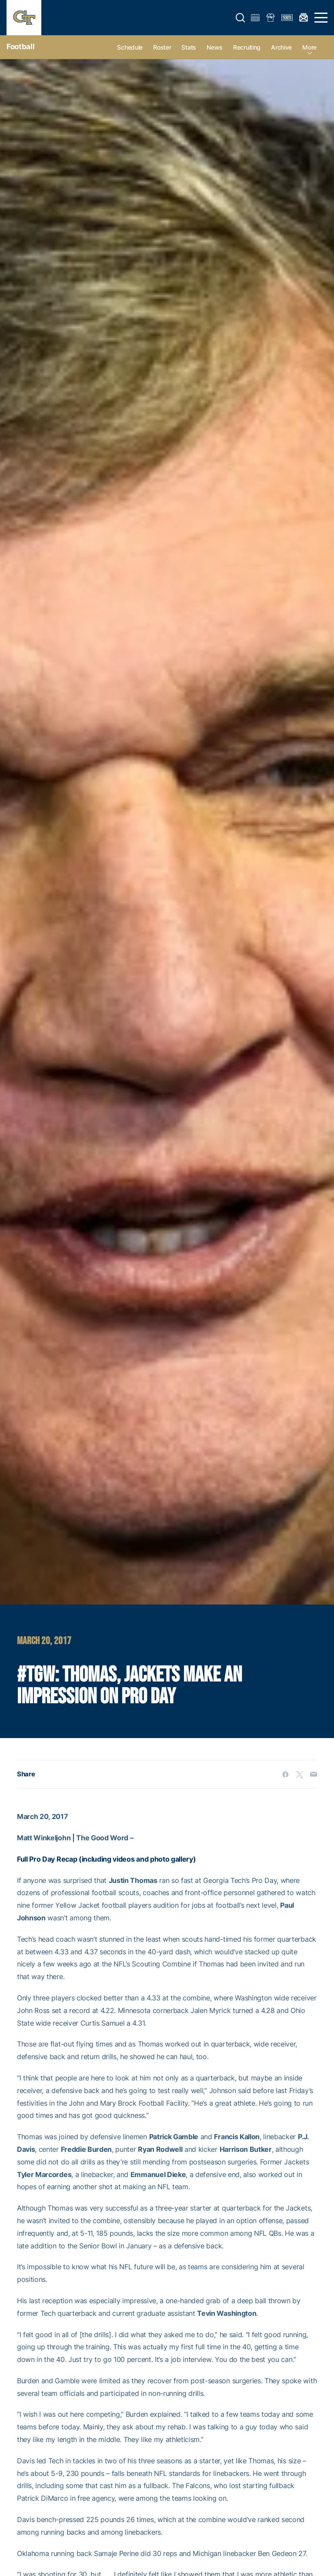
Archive (281, 47)
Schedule (130, 47)
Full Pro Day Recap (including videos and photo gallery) (106, 1859)
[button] (240, 18)
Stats (188, 47)
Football (20, 46)
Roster (162, 47)
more (309, 47)
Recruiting (247, 47)
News (215, 47)
